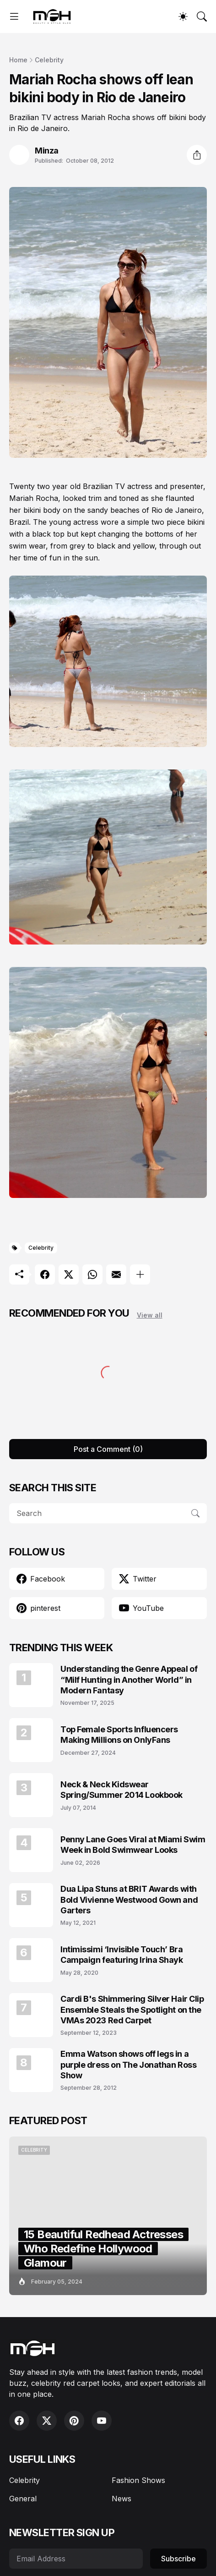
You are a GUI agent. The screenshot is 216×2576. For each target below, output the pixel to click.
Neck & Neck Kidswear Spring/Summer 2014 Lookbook (121, 1790)
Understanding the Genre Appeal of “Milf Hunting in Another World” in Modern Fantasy (128, 1679)
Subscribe (178, 2558)
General (23, 2498)
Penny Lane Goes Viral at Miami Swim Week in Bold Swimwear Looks (132, 1845)
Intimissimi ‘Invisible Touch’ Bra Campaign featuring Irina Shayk (121, 1954)
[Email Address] (76, 2559)
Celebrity (49, 60)
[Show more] (140, 1274)
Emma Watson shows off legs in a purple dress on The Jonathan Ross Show (128, 2064)
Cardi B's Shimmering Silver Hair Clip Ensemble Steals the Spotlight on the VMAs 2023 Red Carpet (132, 2009)
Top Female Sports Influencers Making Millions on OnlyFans (119, 1735)
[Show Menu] (14, 16)
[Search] (202, 16)
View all (149, 1315)
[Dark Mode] (183, 16)
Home (18, 60)
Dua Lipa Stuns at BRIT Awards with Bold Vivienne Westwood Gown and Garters (129, 1899)
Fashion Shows (138, 2480)
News (121, 2498)
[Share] (197, 155)
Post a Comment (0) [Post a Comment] (108, 1449)
